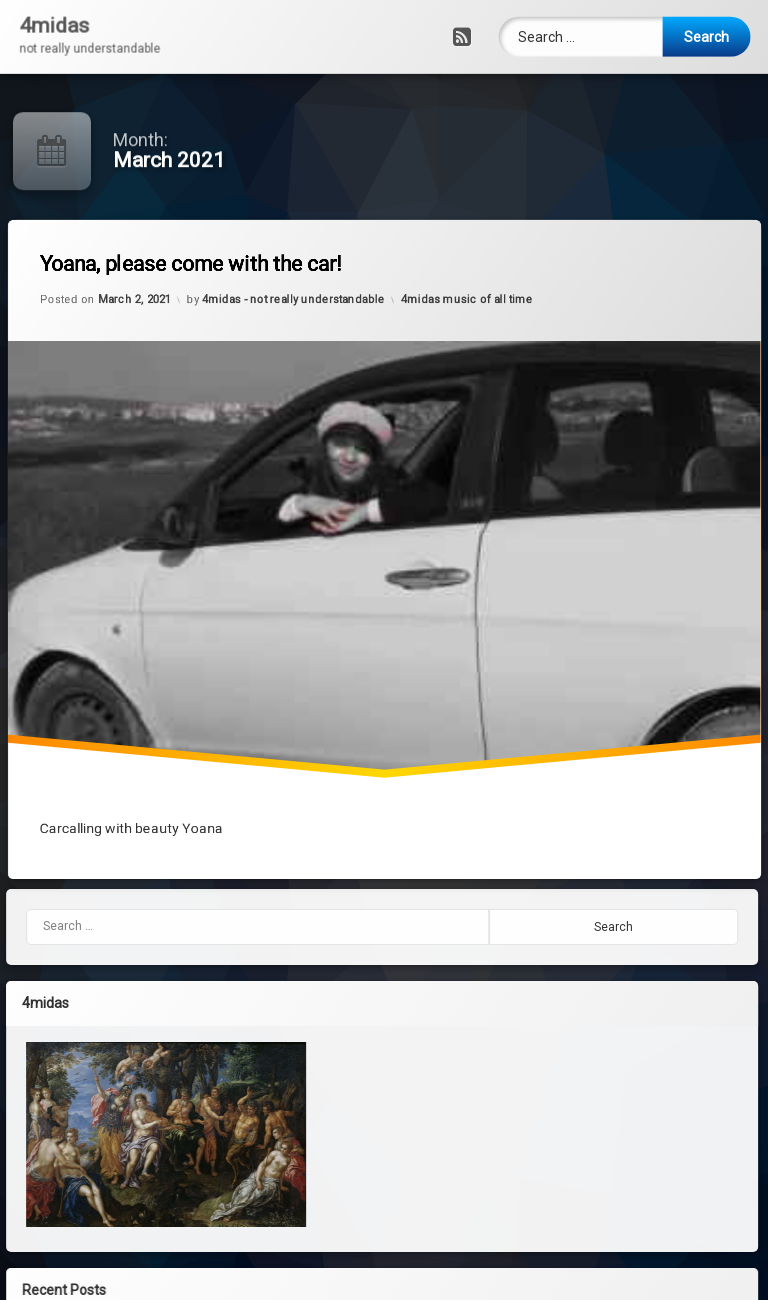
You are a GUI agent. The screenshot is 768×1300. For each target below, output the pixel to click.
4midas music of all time (471, 285)
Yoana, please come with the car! (228, 294)
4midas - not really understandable (306, 313)
